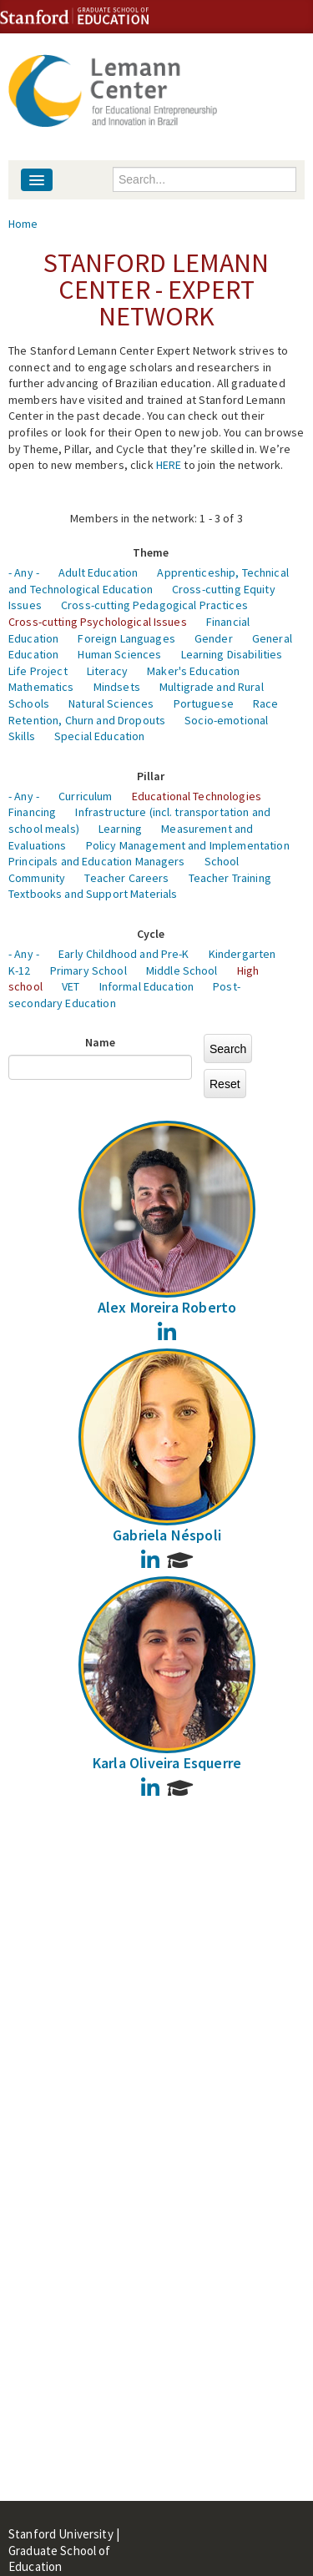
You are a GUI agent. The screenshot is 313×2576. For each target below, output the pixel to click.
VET (70, 986)
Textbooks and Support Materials (92, 893)
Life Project (38, 670)
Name (100, 1042)
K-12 (19, 970)
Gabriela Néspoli (167, 1535)
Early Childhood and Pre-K (123, 953)
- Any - (23, 572)
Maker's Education (193, 670)
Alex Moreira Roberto (167, 1307)
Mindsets (116, 686)
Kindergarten (242, 953)
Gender (213, 638)
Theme (151, 552)
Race (266, 703)
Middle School (182, 970)
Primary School (88, 970)
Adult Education (98, 572)
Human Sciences (119, 654)
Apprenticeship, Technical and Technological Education (148, 581)
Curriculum (85, 796)
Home (23, 223)
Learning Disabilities (232, 654)
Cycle (151, 933)
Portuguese (204, 703)
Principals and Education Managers (96, 861)
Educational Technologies (196, 796)
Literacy (107, 670)
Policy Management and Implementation (188, 845)
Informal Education (146, 986)
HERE (169, 464)
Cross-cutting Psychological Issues (97, 621)
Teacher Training (230, 877)
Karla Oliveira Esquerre (167, 1762)
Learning (120, 828)
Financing (32, 811)
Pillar (151, 776)
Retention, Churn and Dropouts (86, 720)
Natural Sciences (111, 703)
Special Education (99, 736)
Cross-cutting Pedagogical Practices (154, 604)
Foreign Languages (126, 638)
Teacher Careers (126, 877)
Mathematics (41, 686)
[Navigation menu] (37, 180)
